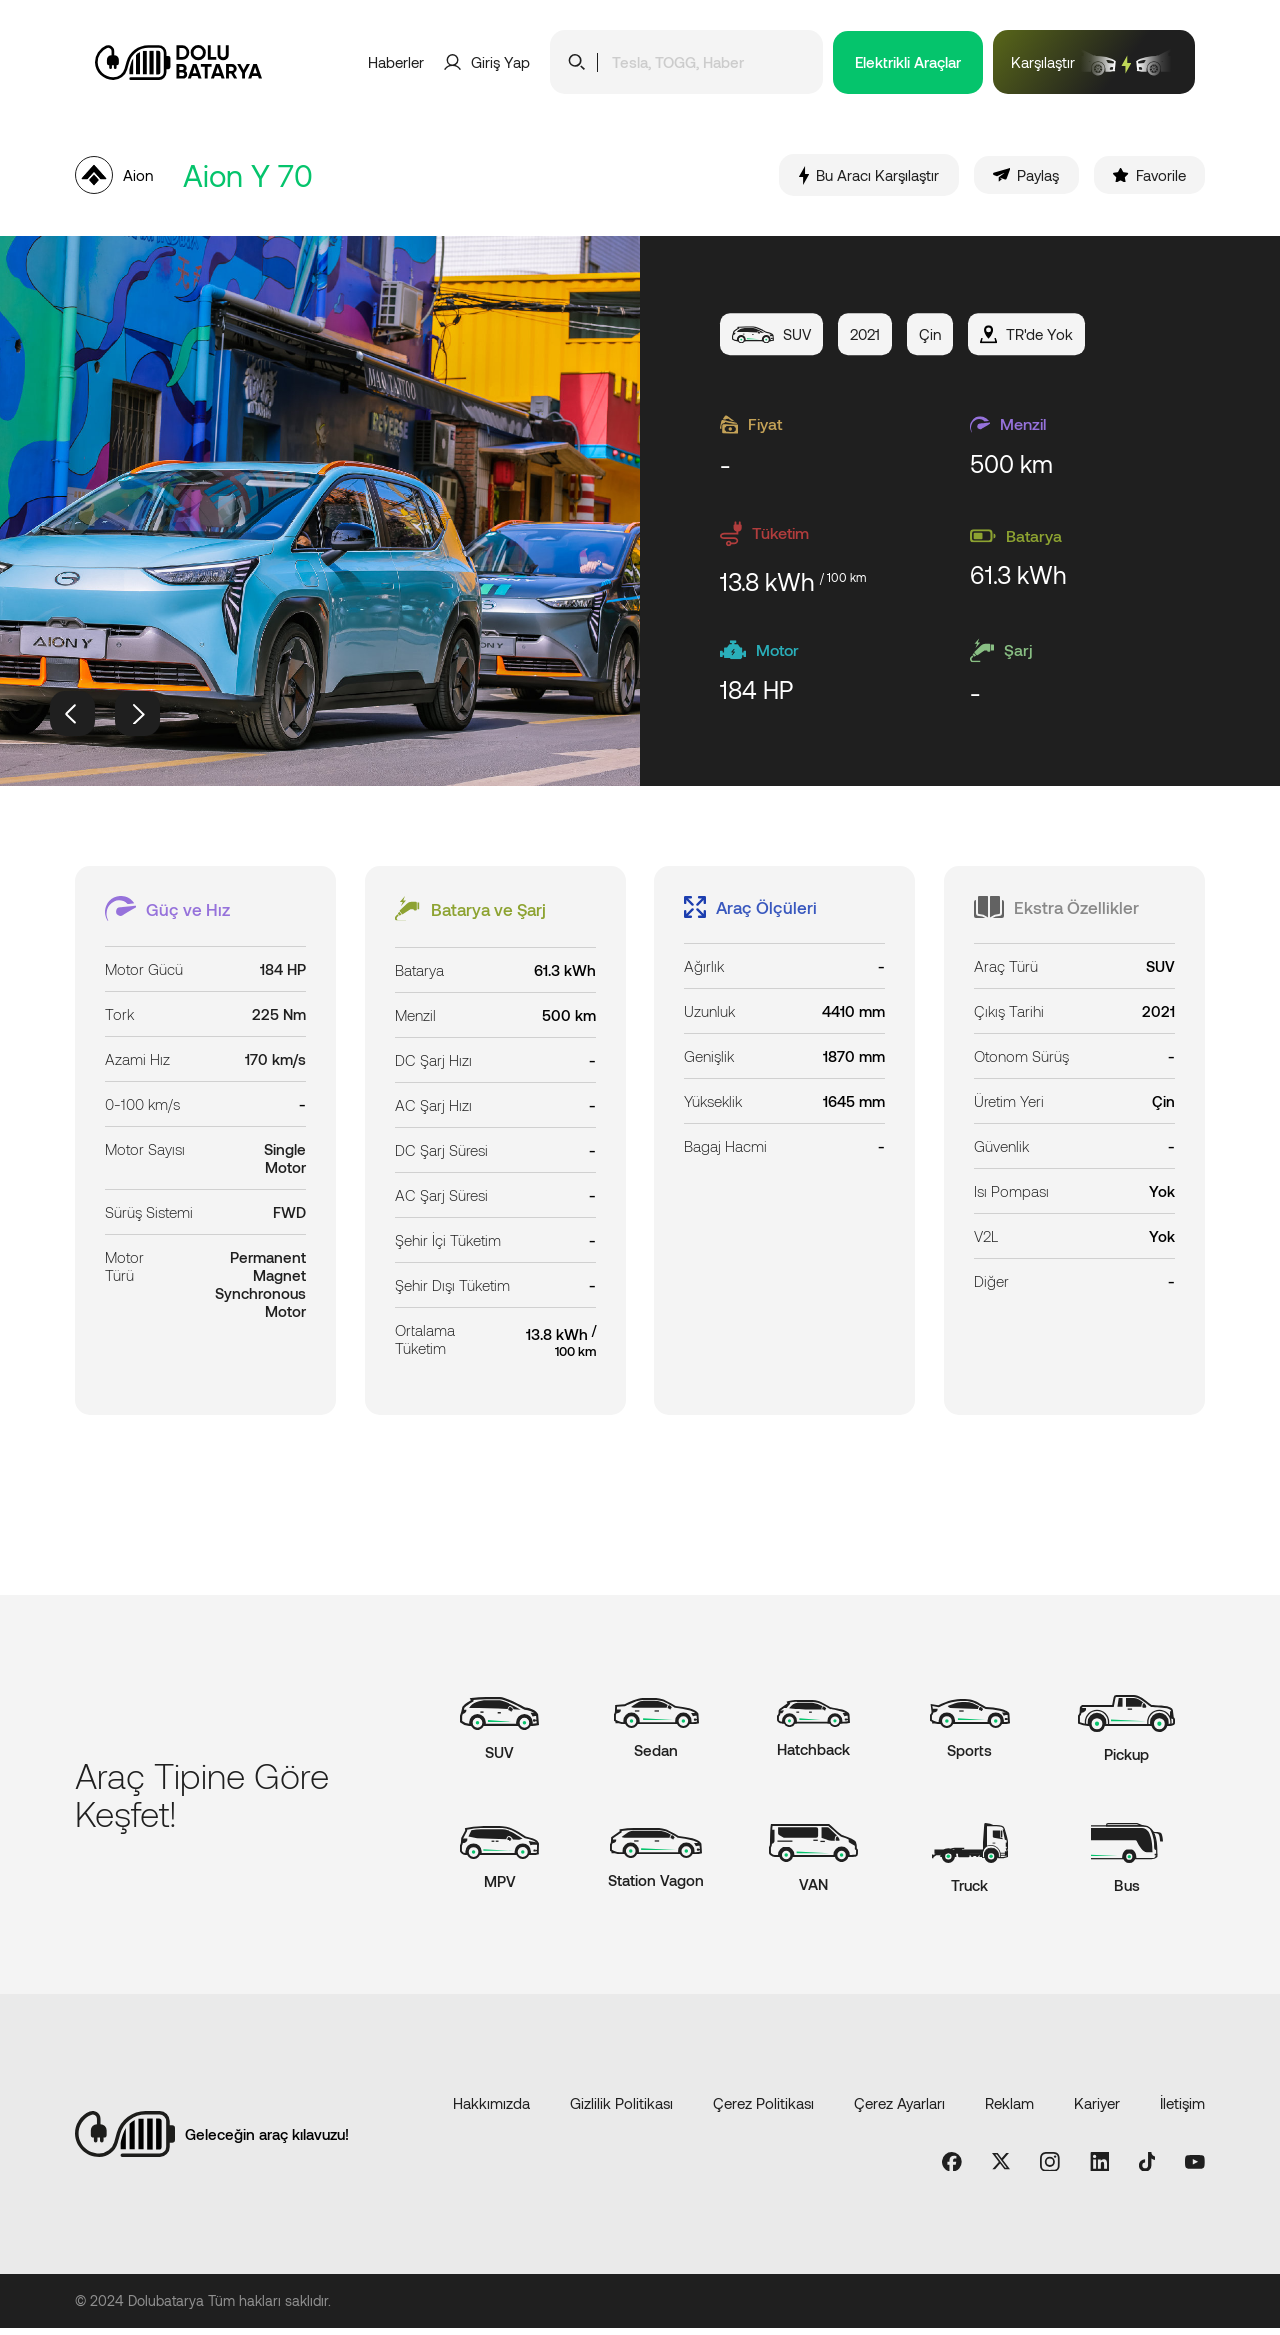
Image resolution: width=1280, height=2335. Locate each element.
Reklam (1009, 2109)
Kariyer (1097, 2109)
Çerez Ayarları (899, 2109)
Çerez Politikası (763, 2109)
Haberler (396, 62)
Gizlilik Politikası (621, 2109)
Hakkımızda (491, 2109)
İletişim (1182, 2109)
